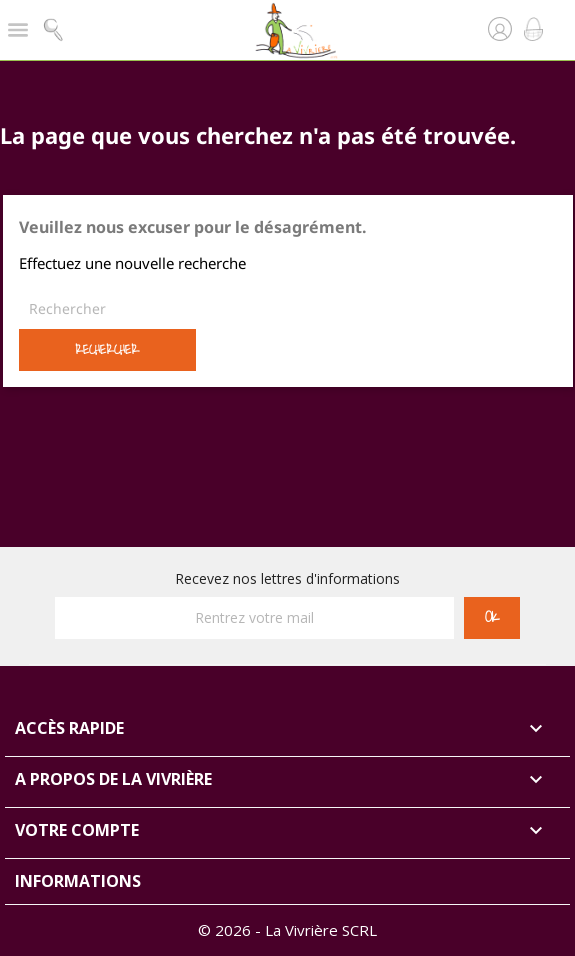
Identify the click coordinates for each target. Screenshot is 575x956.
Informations (78, 881)
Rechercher (107, 349)
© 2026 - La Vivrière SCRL (287, 930)
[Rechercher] (288, 309)
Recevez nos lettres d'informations (287, 578)
